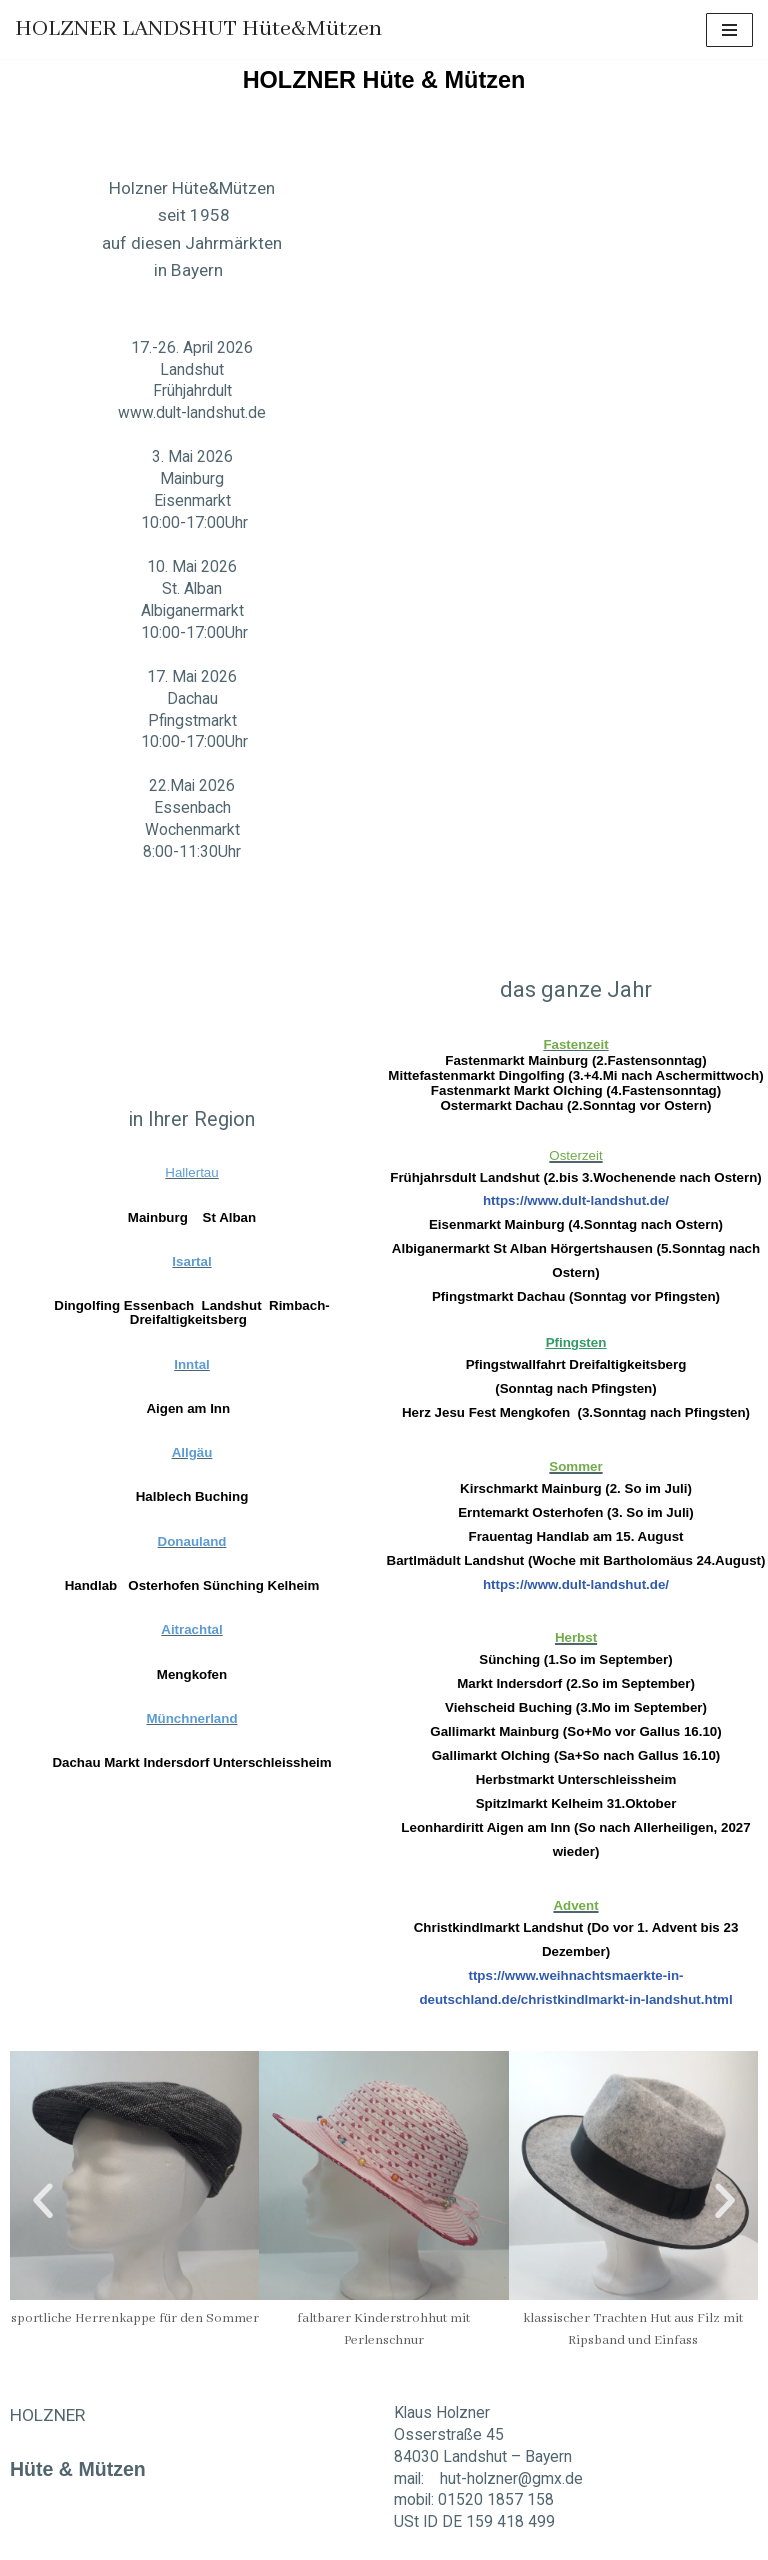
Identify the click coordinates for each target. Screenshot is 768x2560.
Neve (32, 2542)
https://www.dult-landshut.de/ (576, 1170)
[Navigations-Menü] (729, 30)
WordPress (204, 2542)
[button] (43, 2160)
